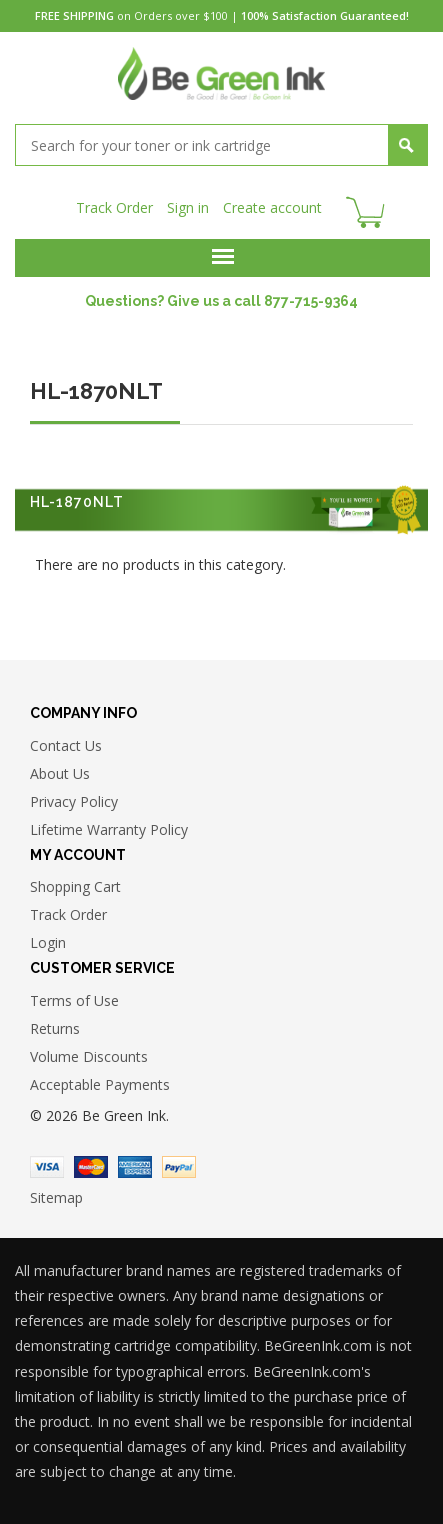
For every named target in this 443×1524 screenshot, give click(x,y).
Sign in (188, 207)
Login (48, 942)
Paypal (179, 1167)
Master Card (91, 1167)
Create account (272, 207)
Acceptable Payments (100, 1084)
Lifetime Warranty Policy (109, 829)
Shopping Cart (75, 886)
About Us (60, 773)
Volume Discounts (89, 1056)
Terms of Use (74, 1000)
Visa (47, 1167)
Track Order (114, 207)
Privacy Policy (74, 801)
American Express (135, 1167)
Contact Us (66, 745)
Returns (55, 1028)
